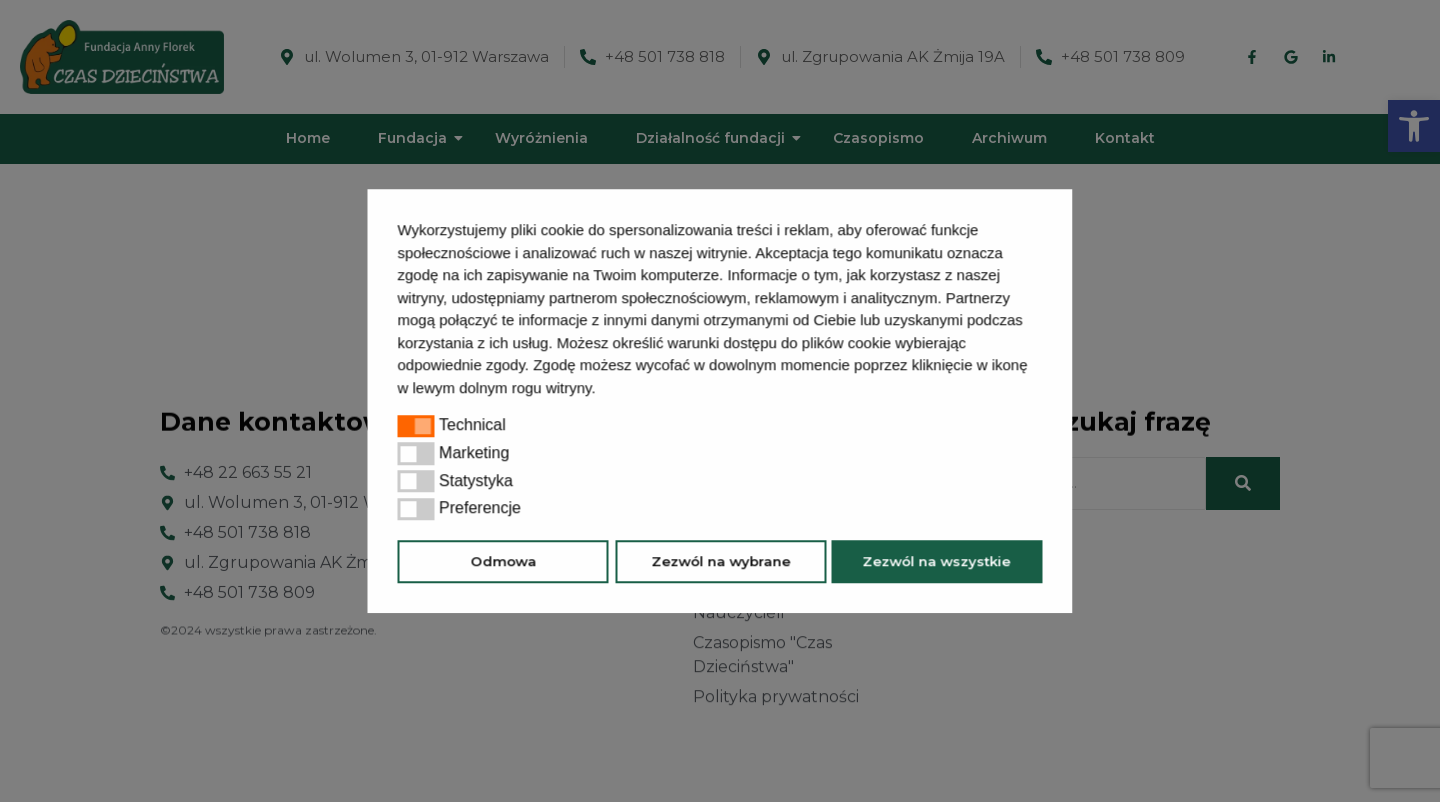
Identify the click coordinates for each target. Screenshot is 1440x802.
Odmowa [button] (503, 561)
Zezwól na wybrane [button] (720, 561)
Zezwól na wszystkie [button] (937, 561)
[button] (603, 390)
